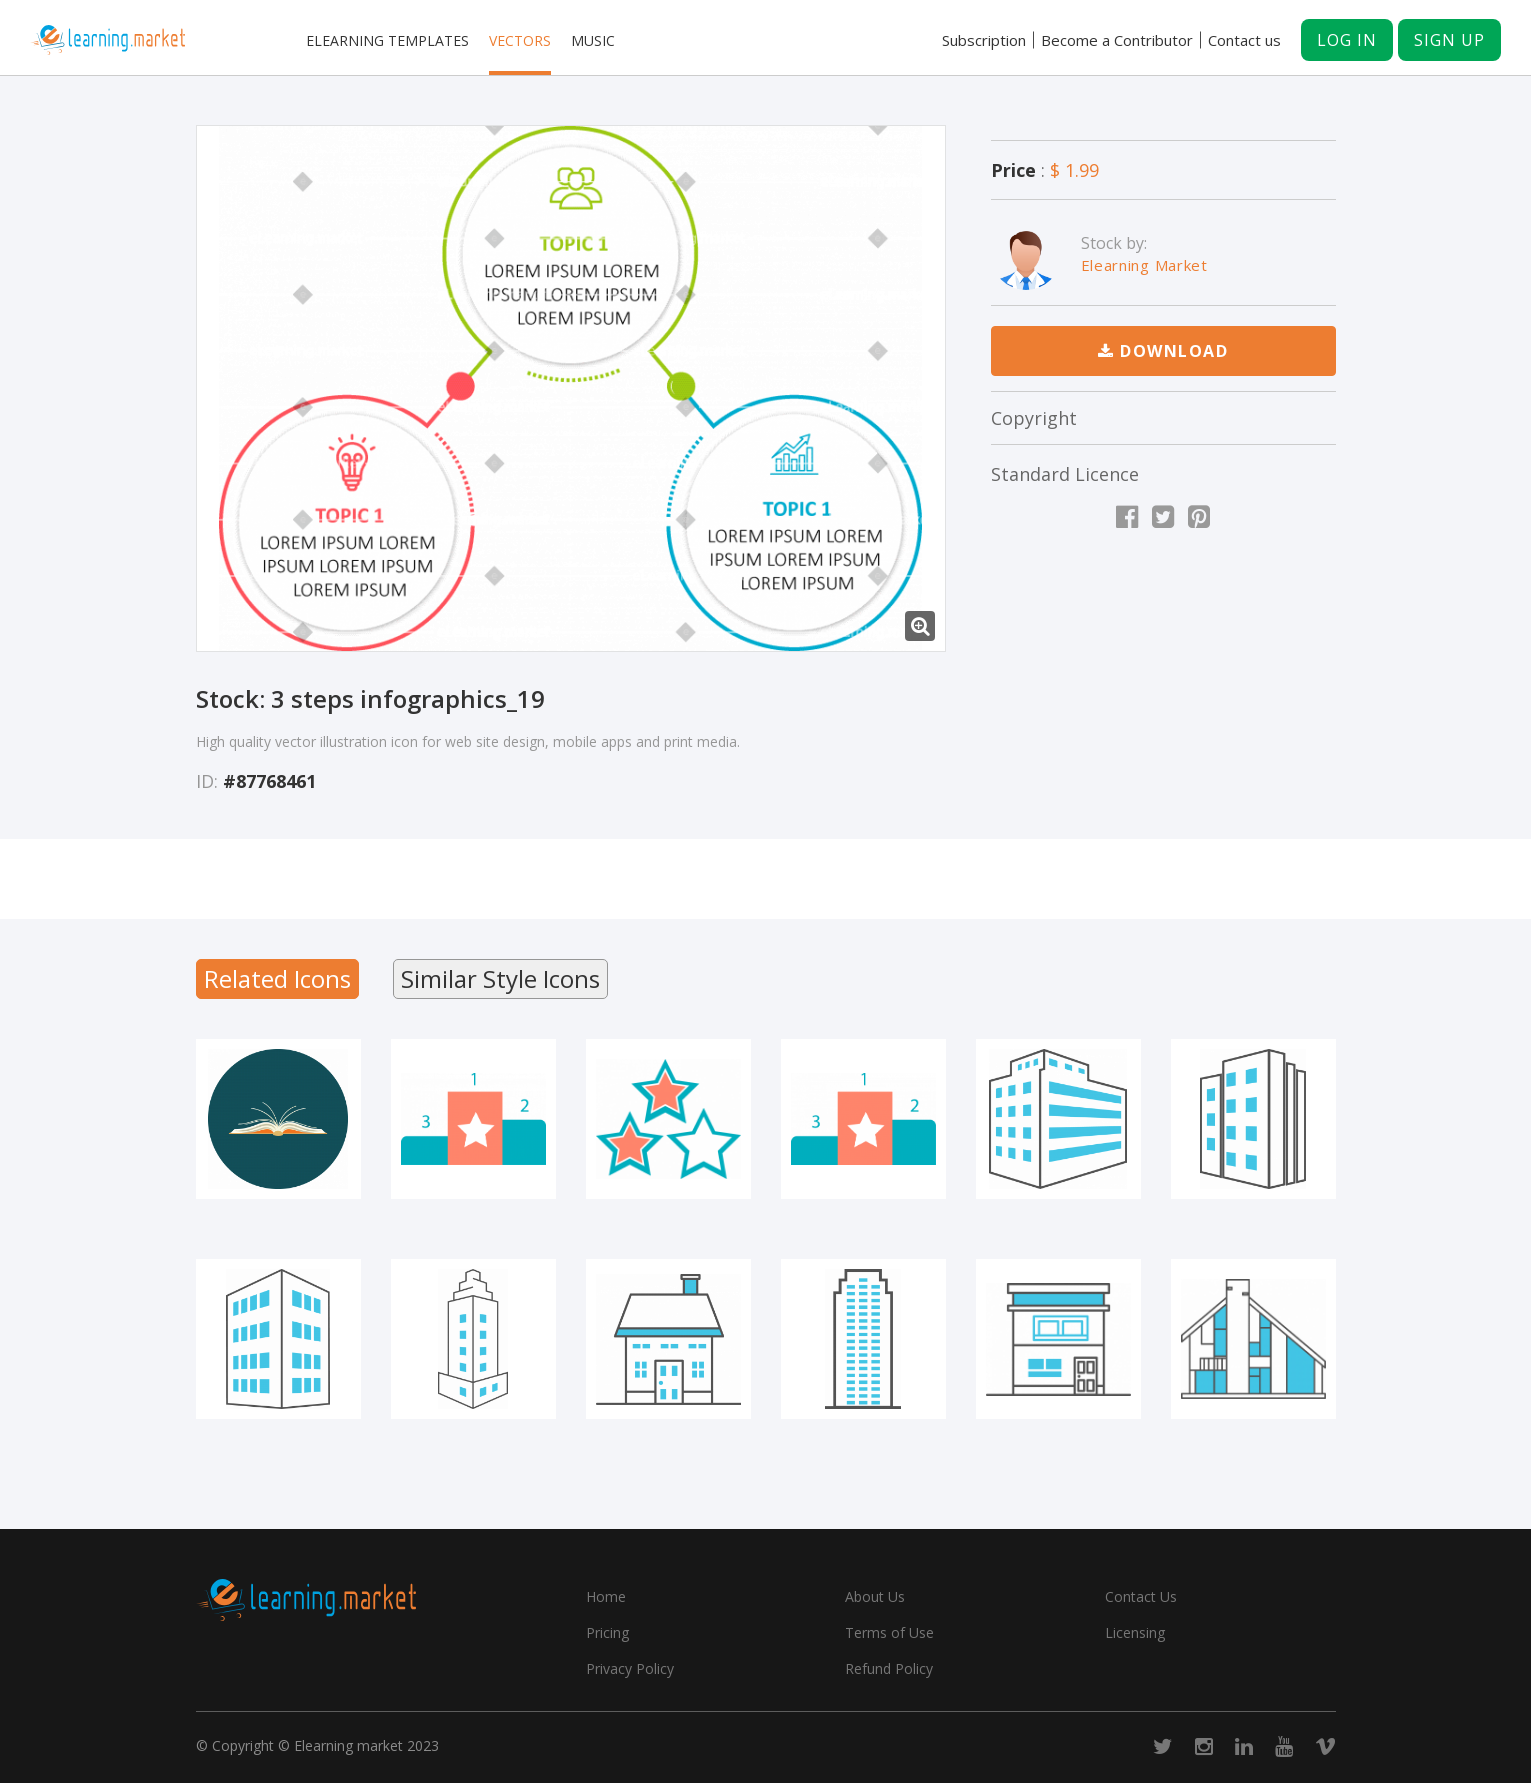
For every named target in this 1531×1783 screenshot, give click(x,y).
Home (606, 1596)
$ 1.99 (1074, 170)
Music (593, 40)
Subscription (984, 40)
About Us (875, 1596)
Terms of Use (889, 1632)
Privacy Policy (630, 1668)
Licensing (1135, 1632)
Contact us (1244, 40)
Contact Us (1141, 1596)
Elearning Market (1144, 265)
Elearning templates (387, 40)
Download (1163, 351)
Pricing (607, 1632)
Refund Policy (889, 1668)
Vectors (520, 40)
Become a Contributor (1117, 40)
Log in (1347, 40)
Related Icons (277, 978)
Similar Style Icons (500, 978)
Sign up (1449, 40)
